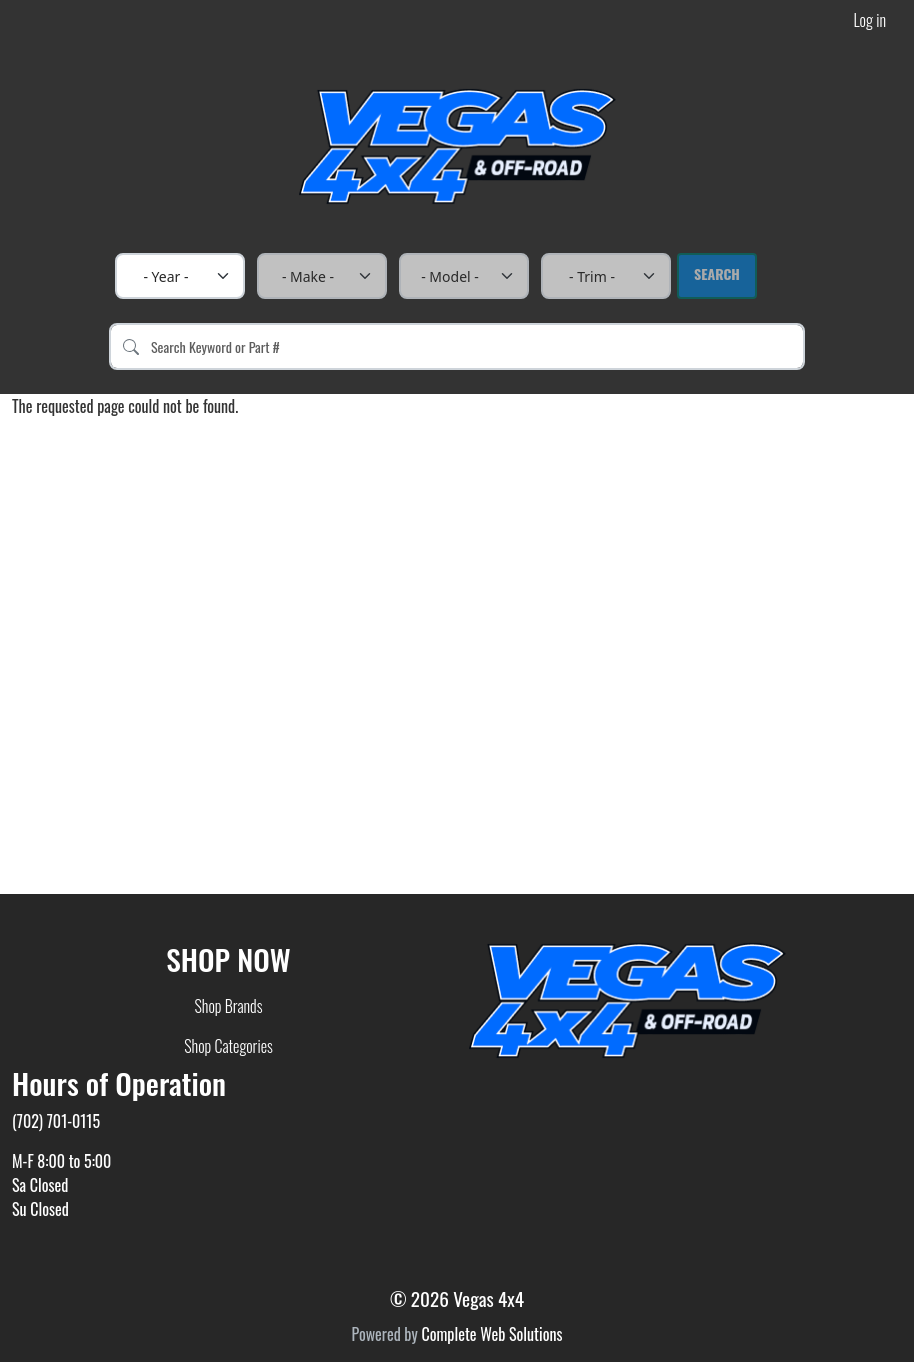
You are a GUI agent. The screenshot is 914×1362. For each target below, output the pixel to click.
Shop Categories (228, 1046)
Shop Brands (228, 1006)
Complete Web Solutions (491, 1334)
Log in (870, 20)
